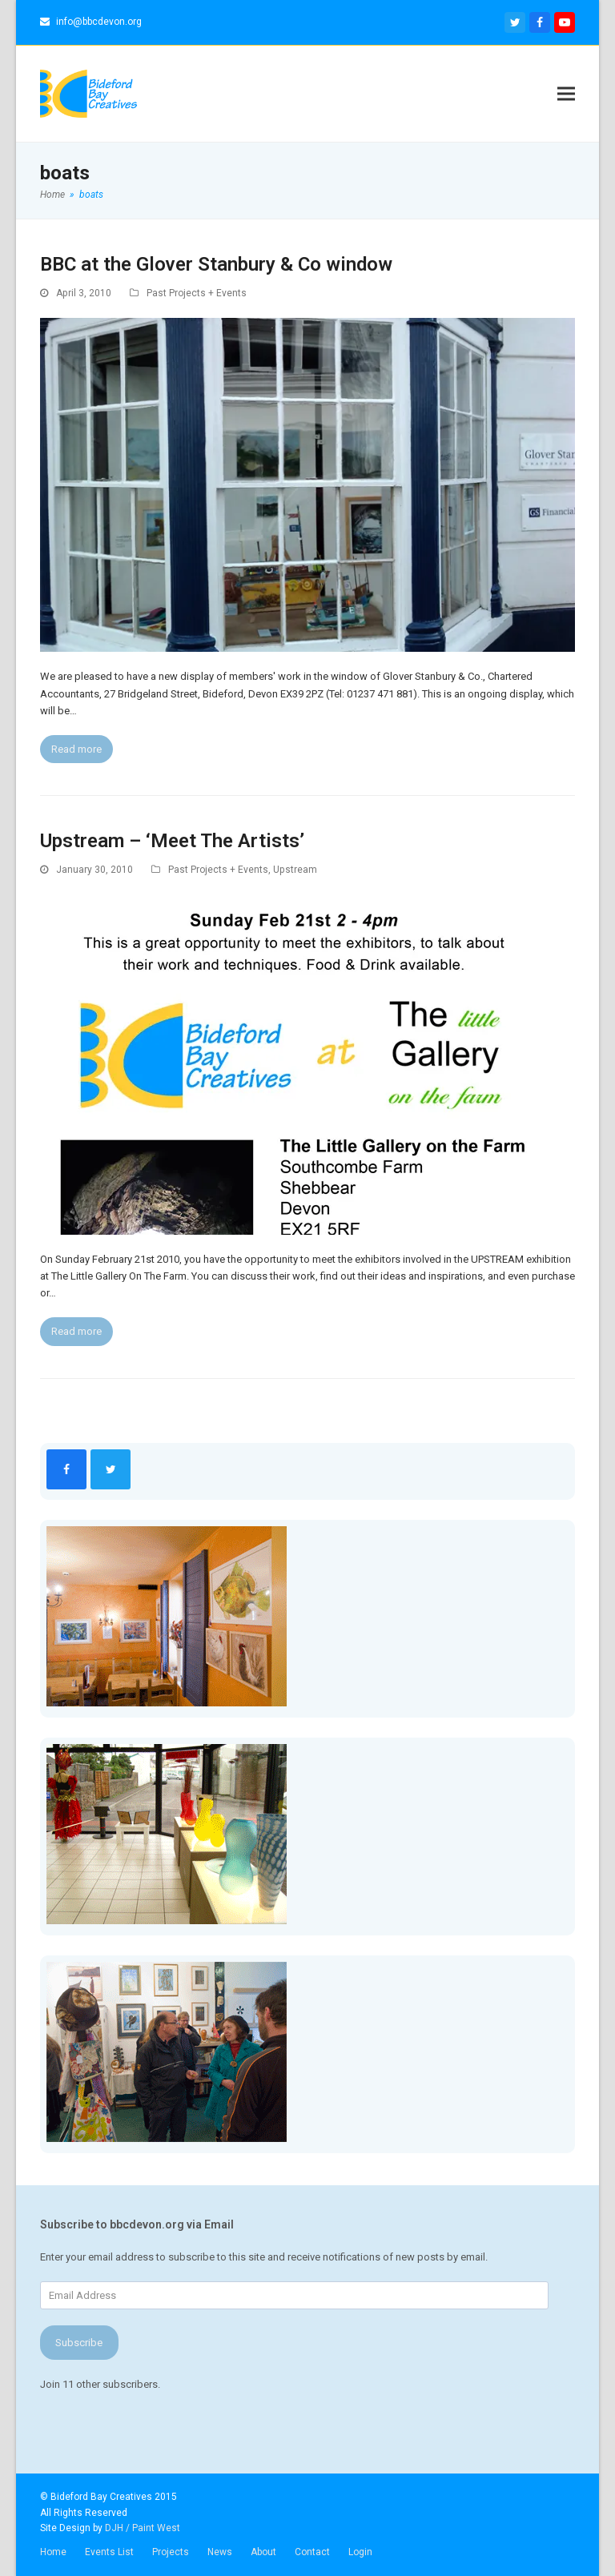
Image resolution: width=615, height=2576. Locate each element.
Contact (312, 2552)
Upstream (295, 869)
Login (360, 2552)
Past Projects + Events (197, 293)
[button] (566, 93)
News (219, 2552)
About (263, 2552)
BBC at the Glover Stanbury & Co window (216, 264)
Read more (76, 749)
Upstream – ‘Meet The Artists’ (172, 841)
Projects (170, 2552)
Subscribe (78, 2343)
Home (53, 2552)
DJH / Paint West (142, 2528)
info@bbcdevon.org (99, 21)
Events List (109, 2552)
